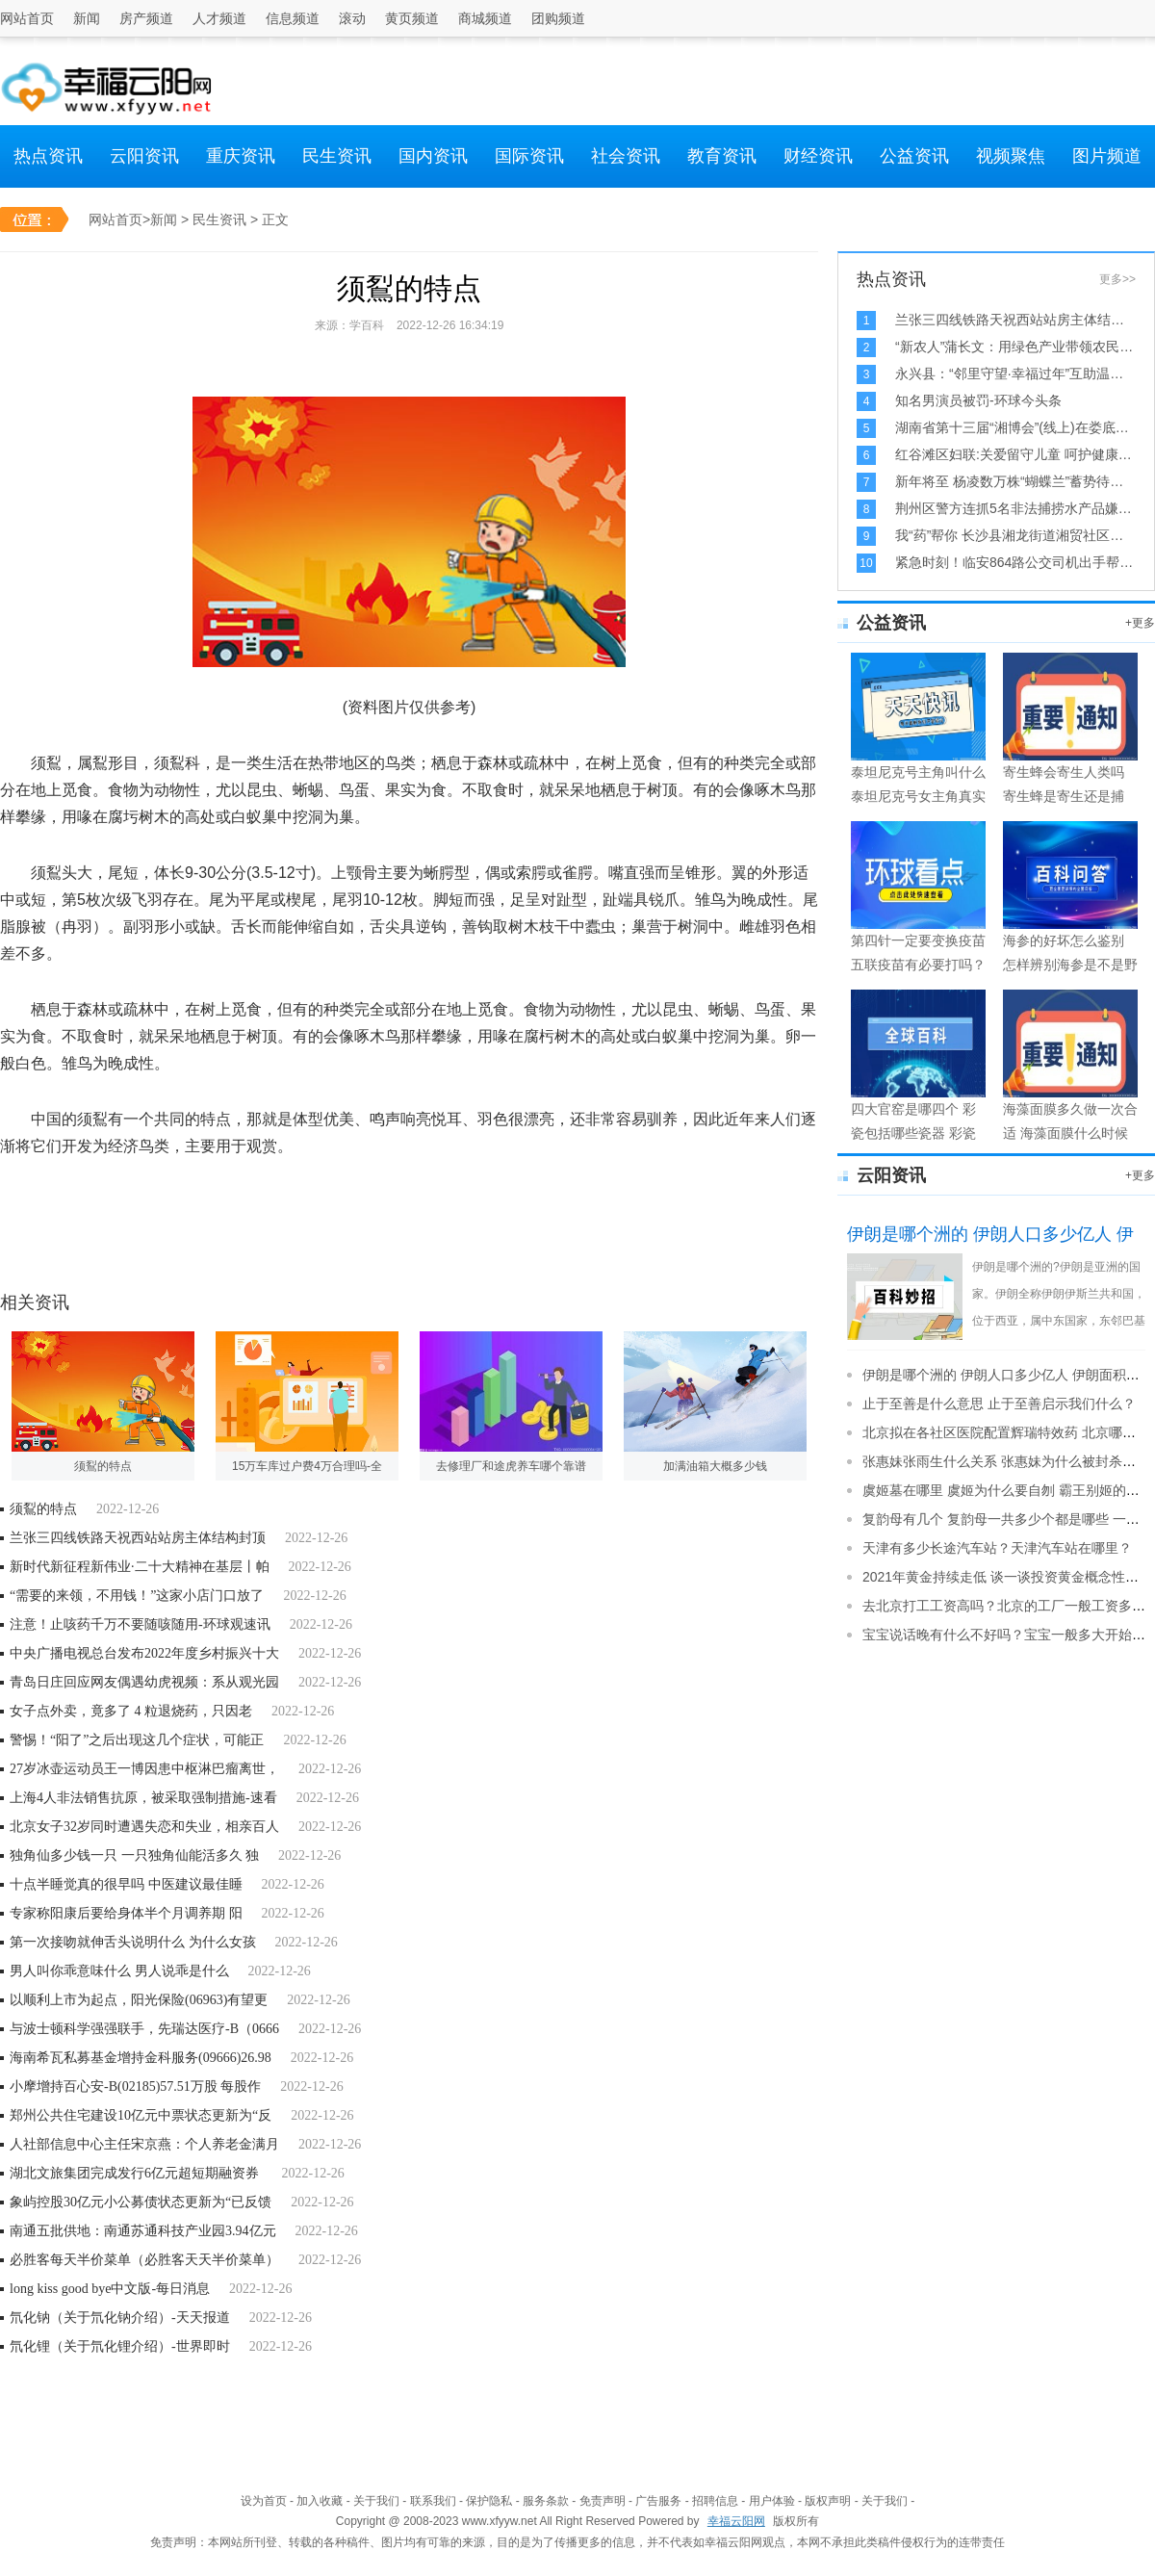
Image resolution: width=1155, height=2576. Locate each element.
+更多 (1140, 623)
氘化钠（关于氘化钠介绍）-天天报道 (120, 2317)
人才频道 (219, 18)
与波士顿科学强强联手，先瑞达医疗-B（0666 (144, 2029)
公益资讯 (914, 156)
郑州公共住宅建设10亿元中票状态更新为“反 (140, 2115)
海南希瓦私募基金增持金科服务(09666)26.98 (140, 2057)
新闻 (86, 18)
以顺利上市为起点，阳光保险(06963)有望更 (139, 2000)
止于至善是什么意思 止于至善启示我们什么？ (999, 1403)
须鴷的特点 (43, 1509)
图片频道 (1107, 156)
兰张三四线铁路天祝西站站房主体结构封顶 (138, 1538)
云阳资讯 (144, 156)
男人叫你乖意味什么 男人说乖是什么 (119, 1971)
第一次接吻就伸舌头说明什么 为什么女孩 (133, 1942)
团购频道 (558, 18)
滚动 (352, 18)
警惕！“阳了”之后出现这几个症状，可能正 (137, 1740)
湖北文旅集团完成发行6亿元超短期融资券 (136, 2173)
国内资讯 (433, 156)
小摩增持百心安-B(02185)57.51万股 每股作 (135, 2086)
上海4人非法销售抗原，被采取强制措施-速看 (143, 1797)
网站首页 (27, 18)
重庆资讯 (240, 156)
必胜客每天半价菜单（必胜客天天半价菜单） (144, 2260)
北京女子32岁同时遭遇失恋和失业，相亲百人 (144, 1826)
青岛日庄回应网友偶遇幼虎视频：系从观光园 (144, 1682)
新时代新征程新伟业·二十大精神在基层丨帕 (140, 1566)
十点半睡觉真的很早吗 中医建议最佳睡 (126, 1884)
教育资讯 (722, 156)
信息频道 (293, 18)
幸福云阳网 (736, 2521)
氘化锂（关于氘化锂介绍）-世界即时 (120, 2346)
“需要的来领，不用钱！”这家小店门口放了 (137, 1595)
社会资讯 (625, 156)
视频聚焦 (1010, 156)
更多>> (1117, 279)
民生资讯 (337, 156)
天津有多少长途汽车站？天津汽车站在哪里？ (997, 1548)
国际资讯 (529, 156)
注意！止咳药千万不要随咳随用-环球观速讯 (140, 1624)
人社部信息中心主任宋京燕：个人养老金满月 (144, 2144)
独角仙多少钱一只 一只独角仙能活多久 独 (134, 1855)
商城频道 (485, 18)
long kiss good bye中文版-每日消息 (110, 2288)
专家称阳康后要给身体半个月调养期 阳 (126, 1913)
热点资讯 (48, 156)
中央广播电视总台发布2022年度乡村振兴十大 (144, 1653)
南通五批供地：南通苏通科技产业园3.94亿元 (143, 2231)
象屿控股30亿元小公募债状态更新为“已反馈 (140, 2202)
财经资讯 (818, 156)
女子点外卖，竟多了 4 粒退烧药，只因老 (131, 1711)
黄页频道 (412, 18)
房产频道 (146, 18)
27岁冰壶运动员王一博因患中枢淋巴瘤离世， (144, 1769)
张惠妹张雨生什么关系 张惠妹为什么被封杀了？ (1005, 1461)
